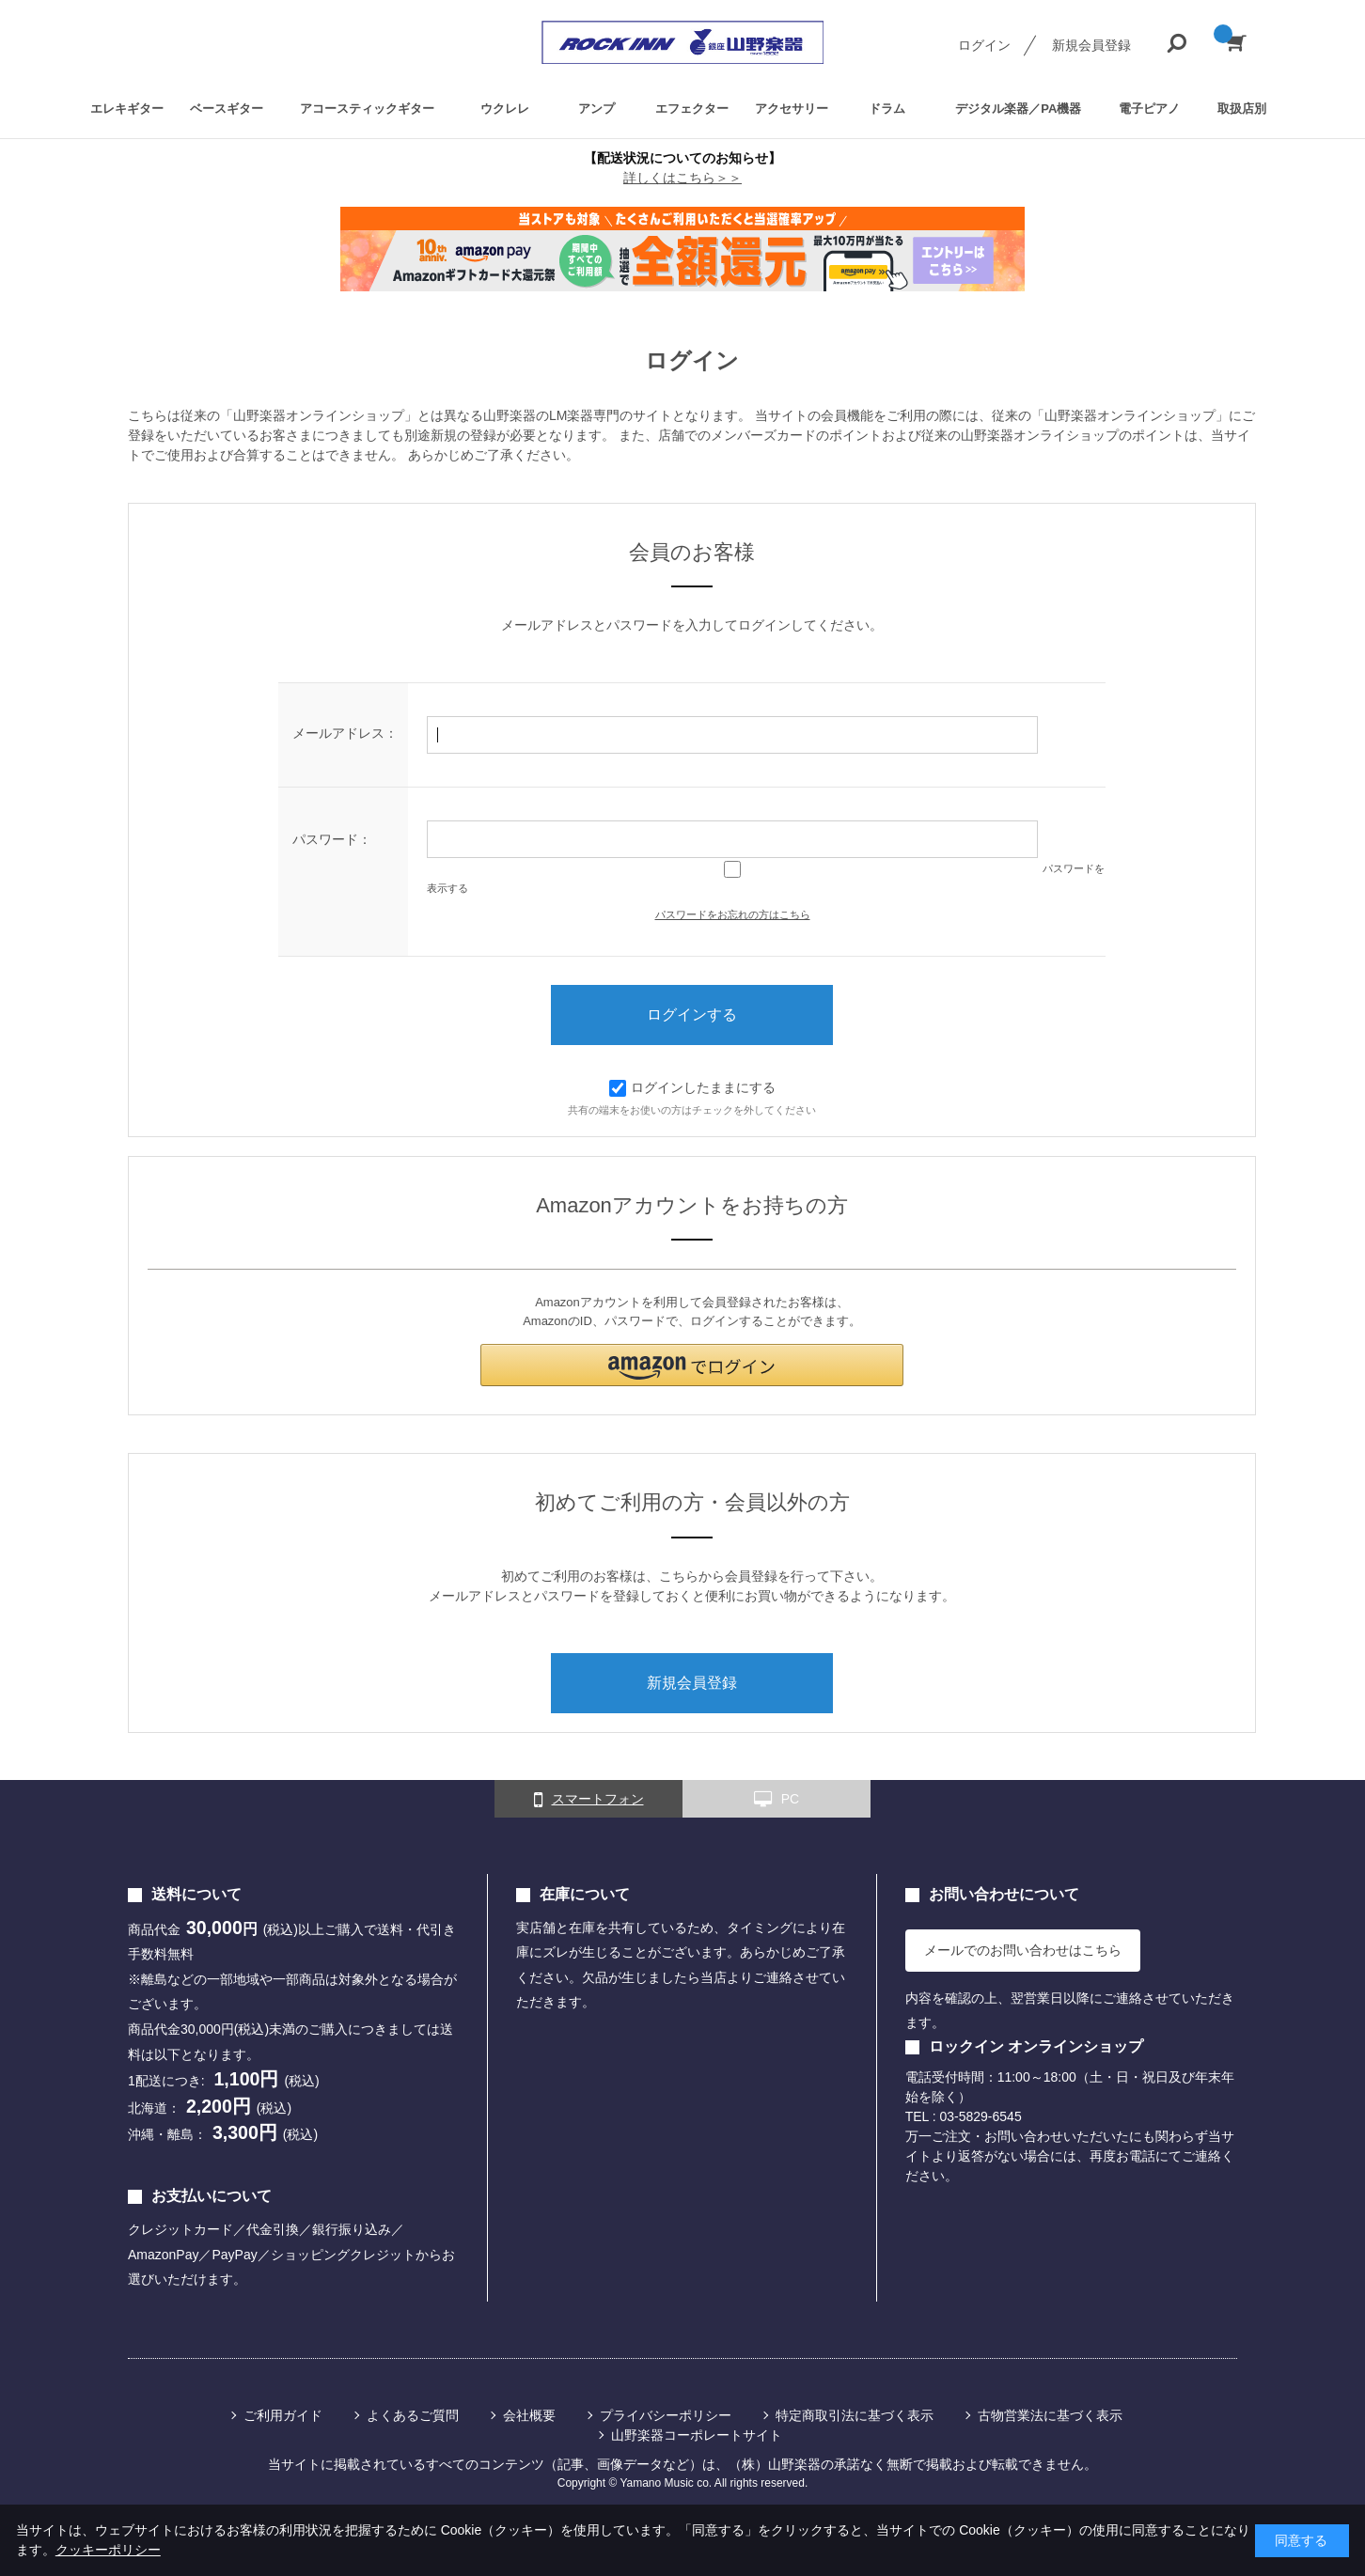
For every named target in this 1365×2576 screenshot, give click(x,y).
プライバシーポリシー (665, 2415)
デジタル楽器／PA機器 (1018, 108)
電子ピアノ (1149, 108)
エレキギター (127, 108)
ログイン (984, 45)
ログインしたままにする (692, 1087)
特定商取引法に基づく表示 (855, 2415)
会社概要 (529, 2415)
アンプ (596, 108)
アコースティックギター (367, 108)
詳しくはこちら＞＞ (682, 177)
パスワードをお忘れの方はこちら (732, 914)
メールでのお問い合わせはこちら (1023, 1950)
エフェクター (692, 108)
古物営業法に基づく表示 (1050, 2415)
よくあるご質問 (413, 2415)
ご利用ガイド (282, 2415)
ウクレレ (504, 108)
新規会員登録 (1091, 45)
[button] (691, 1365)
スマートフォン (589, 1799)
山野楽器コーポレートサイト (696, 2435)
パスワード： (331, 839)
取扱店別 (1241, 108)
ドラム (887, 108)
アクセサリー (791, 108)
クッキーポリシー (108, 2549)
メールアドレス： (345, 733)
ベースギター (226, 108)
